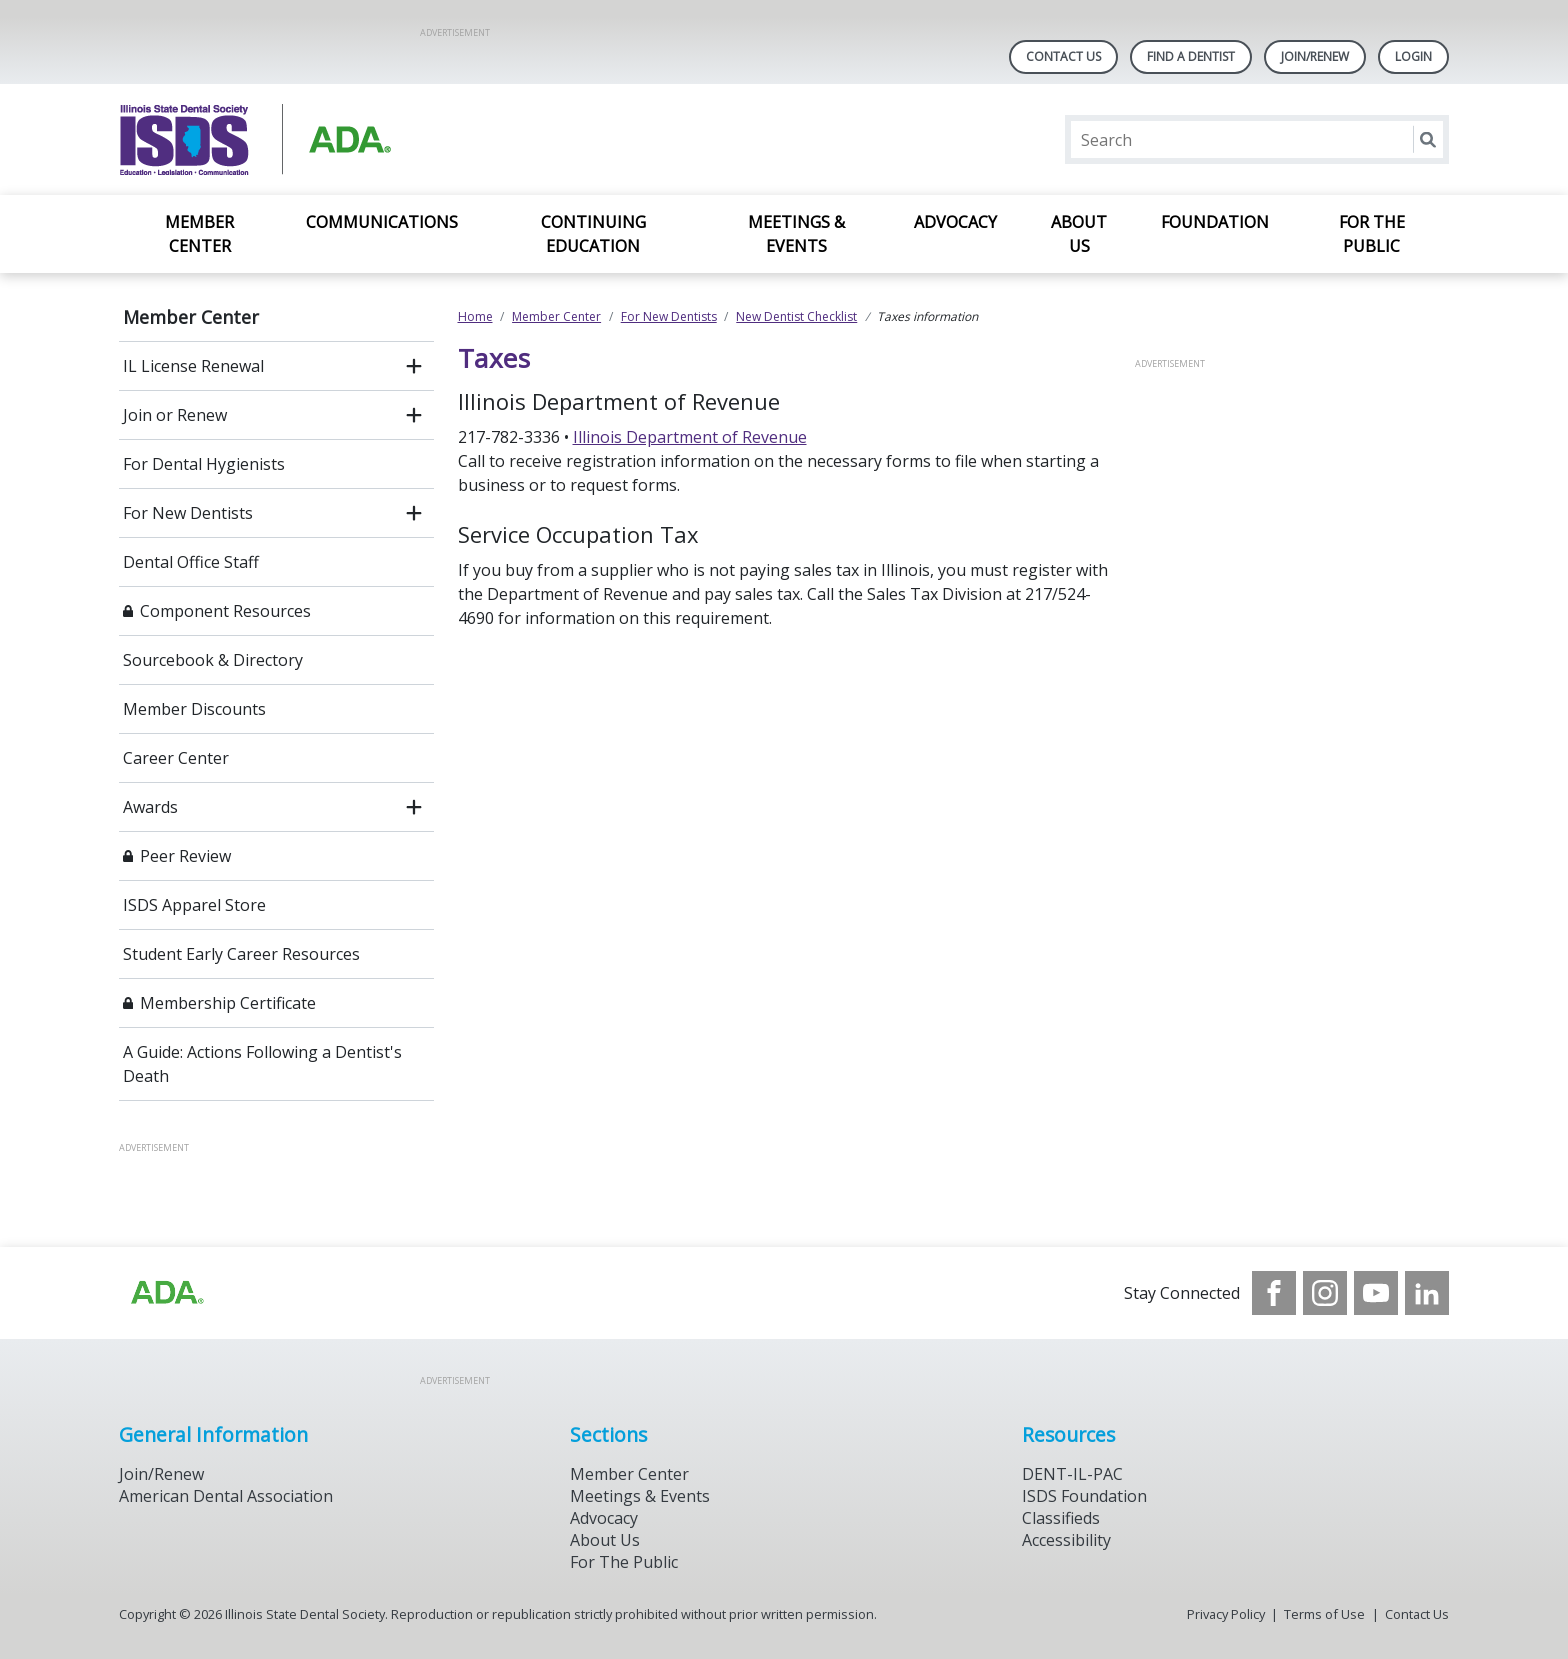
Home (475, 316)
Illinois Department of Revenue (690, 437)
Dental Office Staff (191, 562)
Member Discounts (194, 709)
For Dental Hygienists (204, 464)
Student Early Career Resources (241, 954)
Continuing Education (593, 234)
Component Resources (225, 611)
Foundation (1215, 222)
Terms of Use (1324, 1614)
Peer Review (185, 856)
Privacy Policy (1226, 1614)
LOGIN (1413, 56)
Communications (382, 222)
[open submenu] (414, 366)
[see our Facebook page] (1274, 1293)
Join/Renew (1315, 56)
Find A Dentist (1191, 56)
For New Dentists (188, 513)
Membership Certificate (228, 1003)
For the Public (1372, 234)
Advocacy (955, 222)
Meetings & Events (796, 234)
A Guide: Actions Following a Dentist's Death (262, 1064)
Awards (150, 807)
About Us (1079, 234)
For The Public (624, 1562)
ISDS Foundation (1084, 1496)
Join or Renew (175, 415)
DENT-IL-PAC (1072, 1474)
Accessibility (1066, 1540)
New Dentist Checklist (796, 316)
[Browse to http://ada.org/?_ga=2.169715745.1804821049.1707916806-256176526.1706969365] (166, 1293)
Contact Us (1063, 56)
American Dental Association (226, 1496)
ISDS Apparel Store (194, 905)
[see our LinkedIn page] (1427, 1293)
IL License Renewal (193, 366)
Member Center (199, 234)
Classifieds (1061, 1518)
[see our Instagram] (1325, 1293)
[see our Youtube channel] (1376, 1293)
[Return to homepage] (377, 139)
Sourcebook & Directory (213, 660)
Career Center (176, 758)
